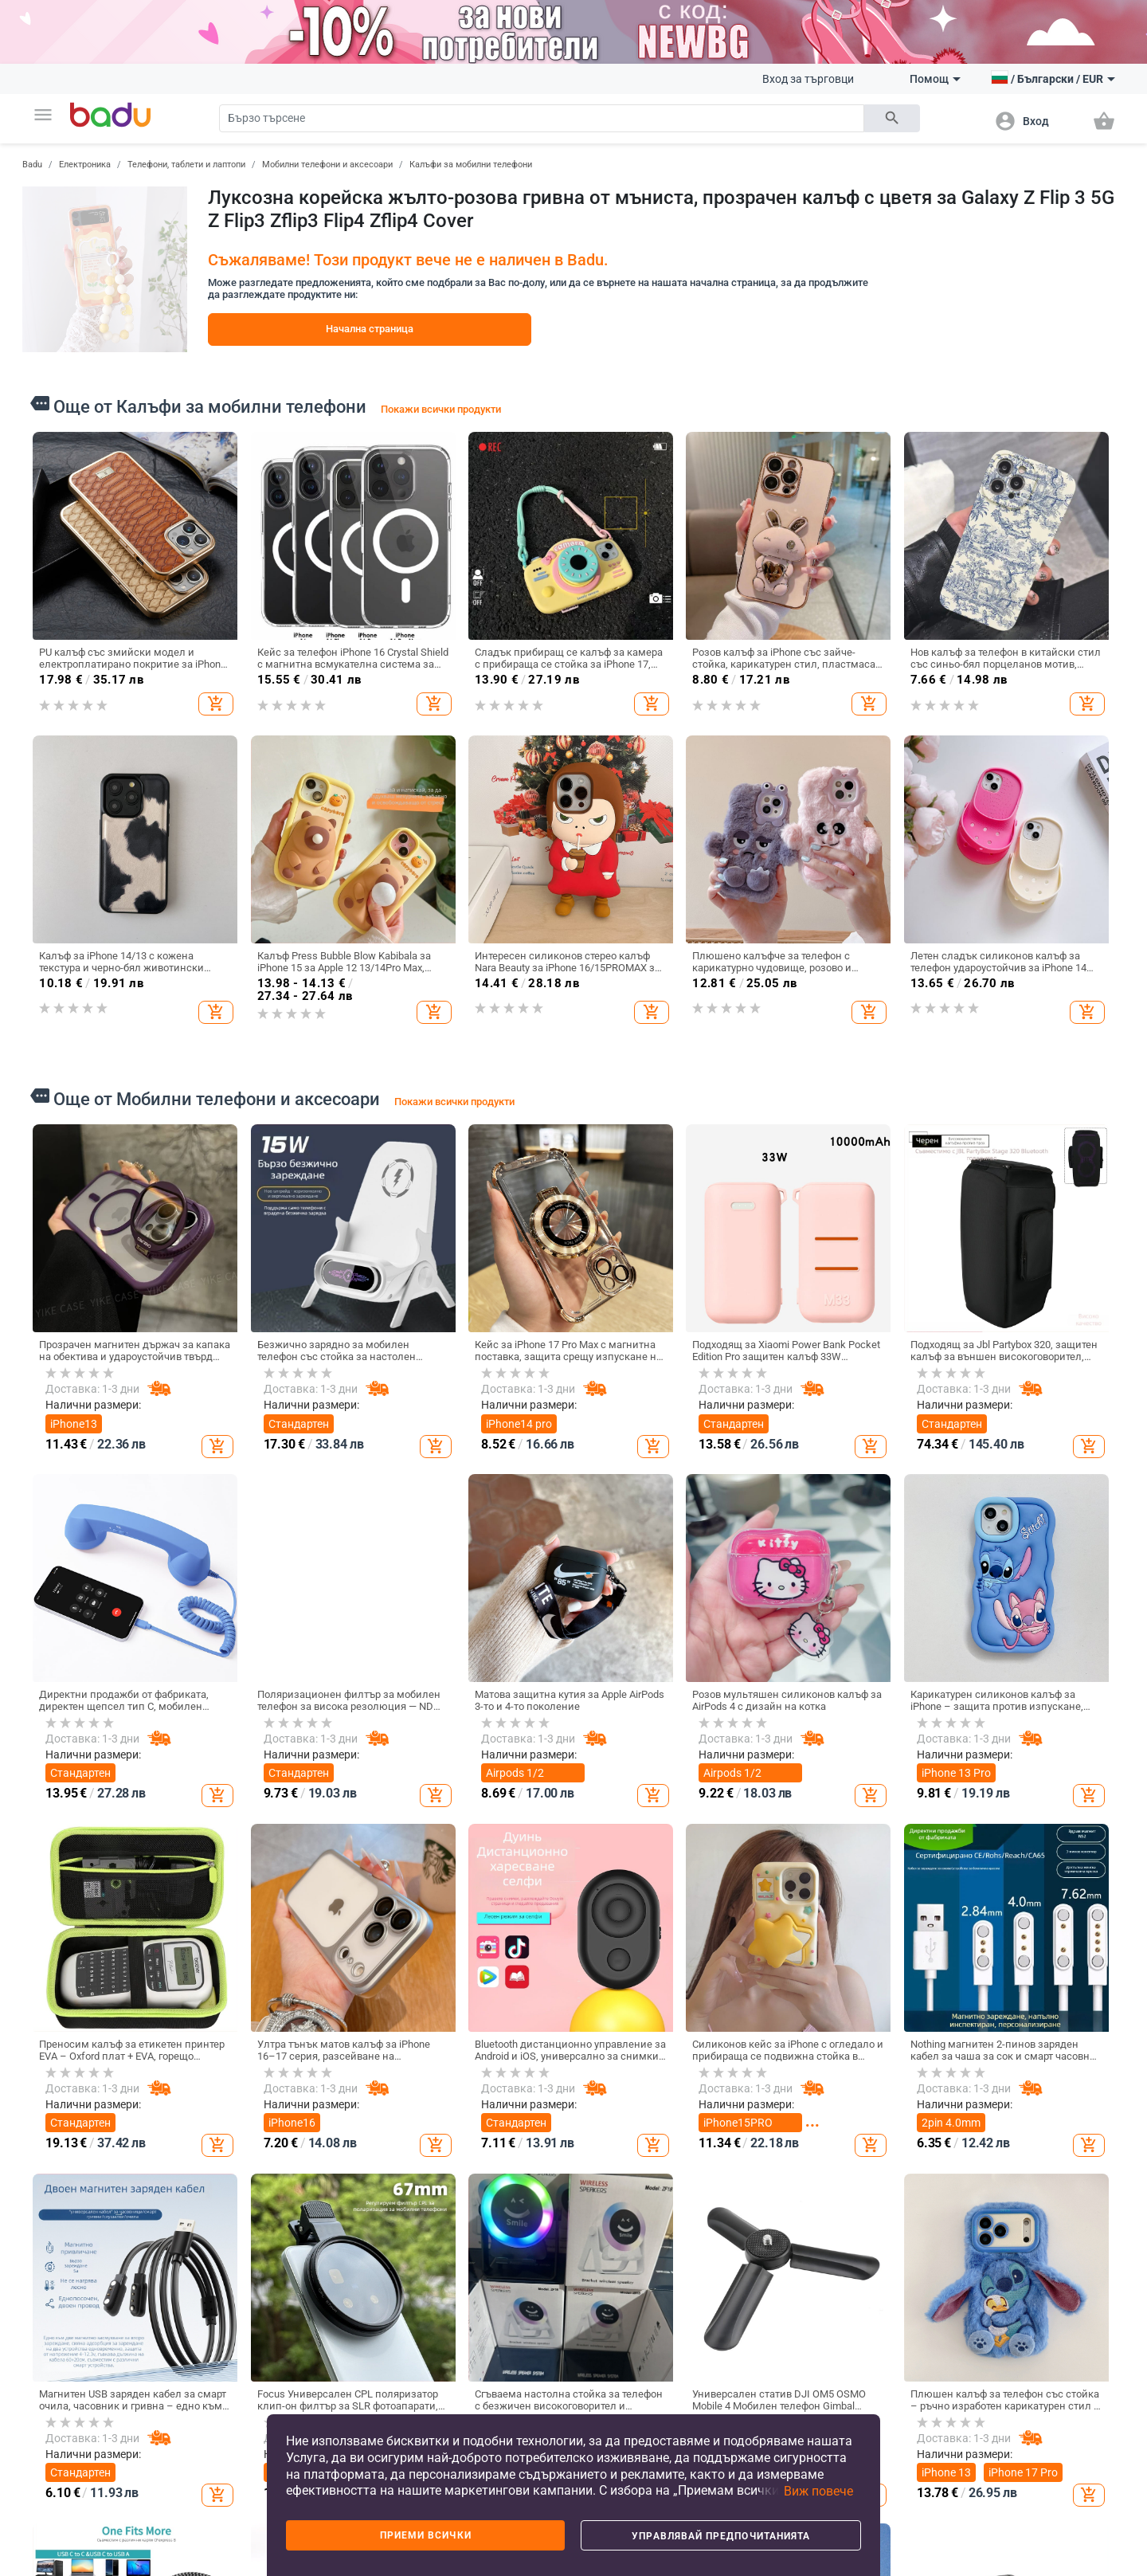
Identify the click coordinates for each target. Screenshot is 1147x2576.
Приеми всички (426, 2535)
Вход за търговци (808, 79)
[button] (43, 114)
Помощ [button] (935, 79)
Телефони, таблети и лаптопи (186, 164)
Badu (32, 164)
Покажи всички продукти (441, 409)
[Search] (541, 118)
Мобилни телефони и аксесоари (327, 164)
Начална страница (369, 329)
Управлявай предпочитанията (721, 2536)
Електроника (85, 164)
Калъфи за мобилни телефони (470, 164)
